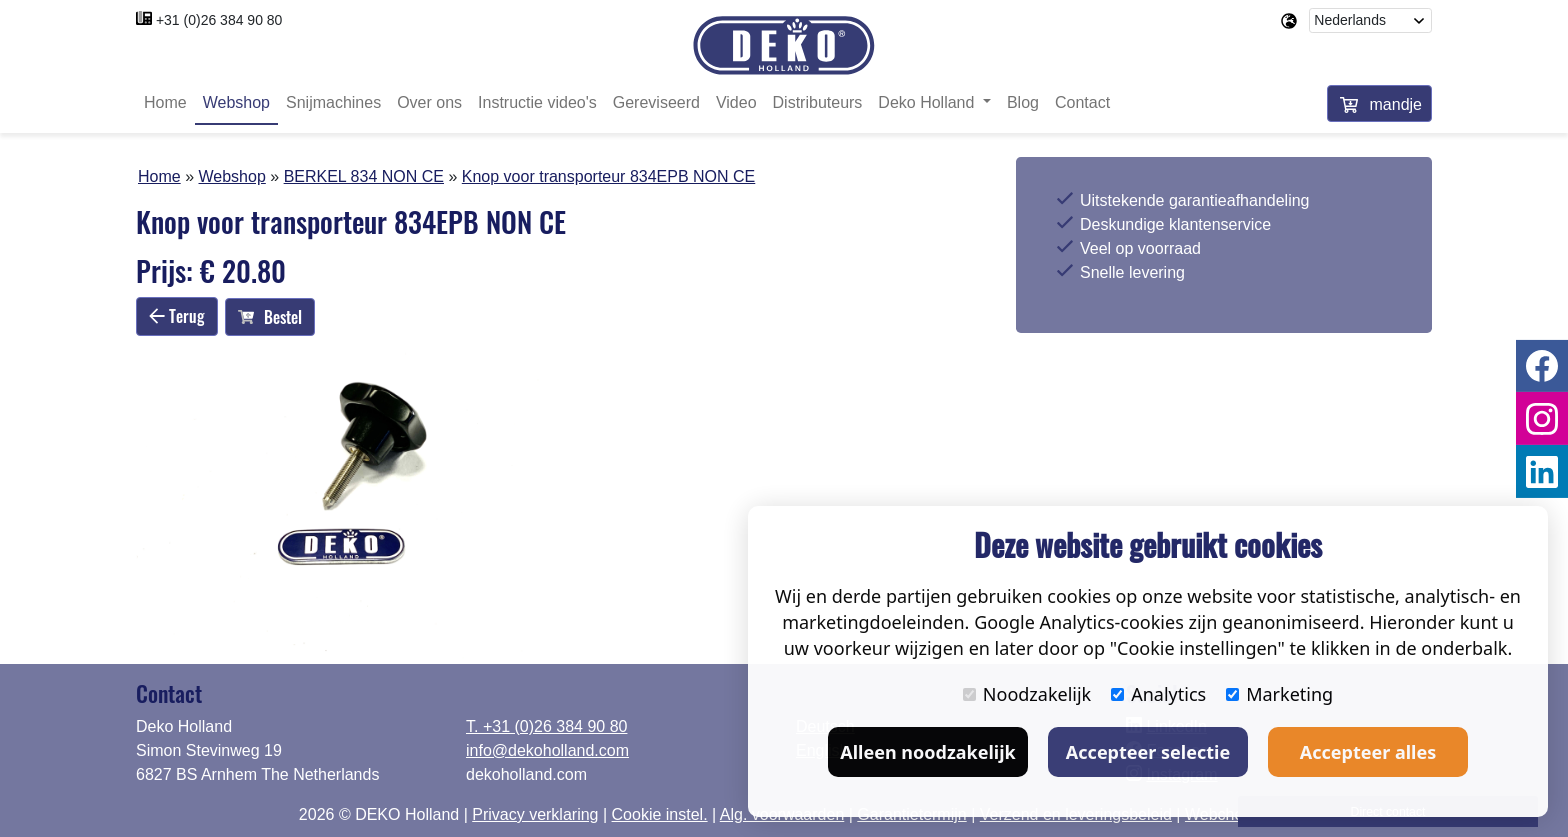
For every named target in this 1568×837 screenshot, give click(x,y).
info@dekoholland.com (547, 750)
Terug (177, 316)
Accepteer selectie (1148, 752)
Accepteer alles (1368, 752)
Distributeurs (818, 102)
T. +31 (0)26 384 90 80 (546, 726)
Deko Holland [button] (928, 102)
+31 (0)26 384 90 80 (219, 20)
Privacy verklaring (535, 814)
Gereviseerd (656, 102)
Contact (1082, 102)
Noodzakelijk (1027, 694)
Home (165, 102)
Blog (1023, 102)
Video (736, 102)
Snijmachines (333, 102)
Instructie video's (537, 102)
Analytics (1158, 694)
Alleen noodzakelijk (927, 752)
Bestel (270, 317)
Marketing (1279, 694)
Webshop (236, 102)
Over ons (429, 102)
